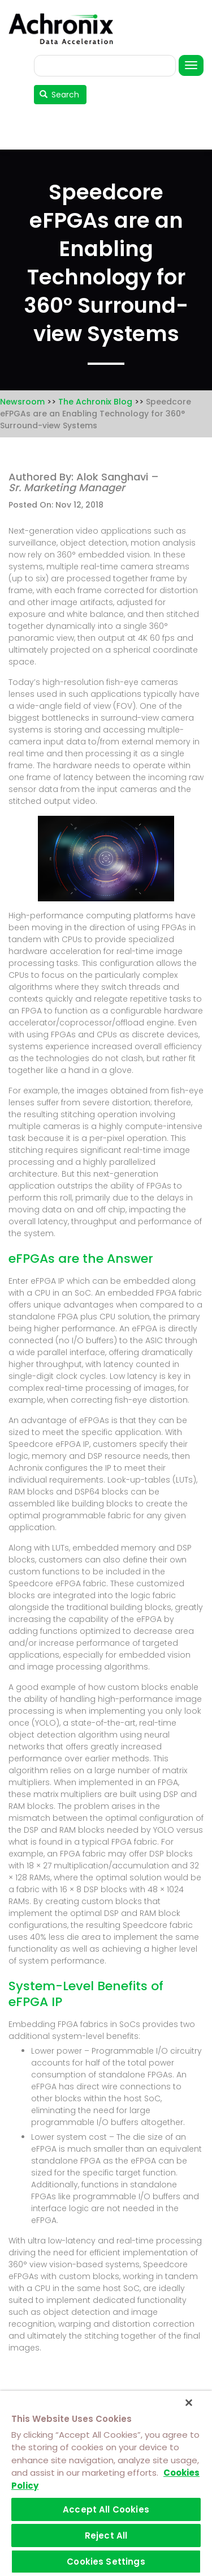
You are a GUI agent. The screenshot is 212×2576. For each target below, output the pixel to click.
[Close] (188, 2402)
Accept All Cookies (106, 2509)
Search (60, 94)
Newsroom (22, 401)
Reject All (106, 2535)
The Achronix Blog (95, 401)
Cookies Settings (106, 2562)
